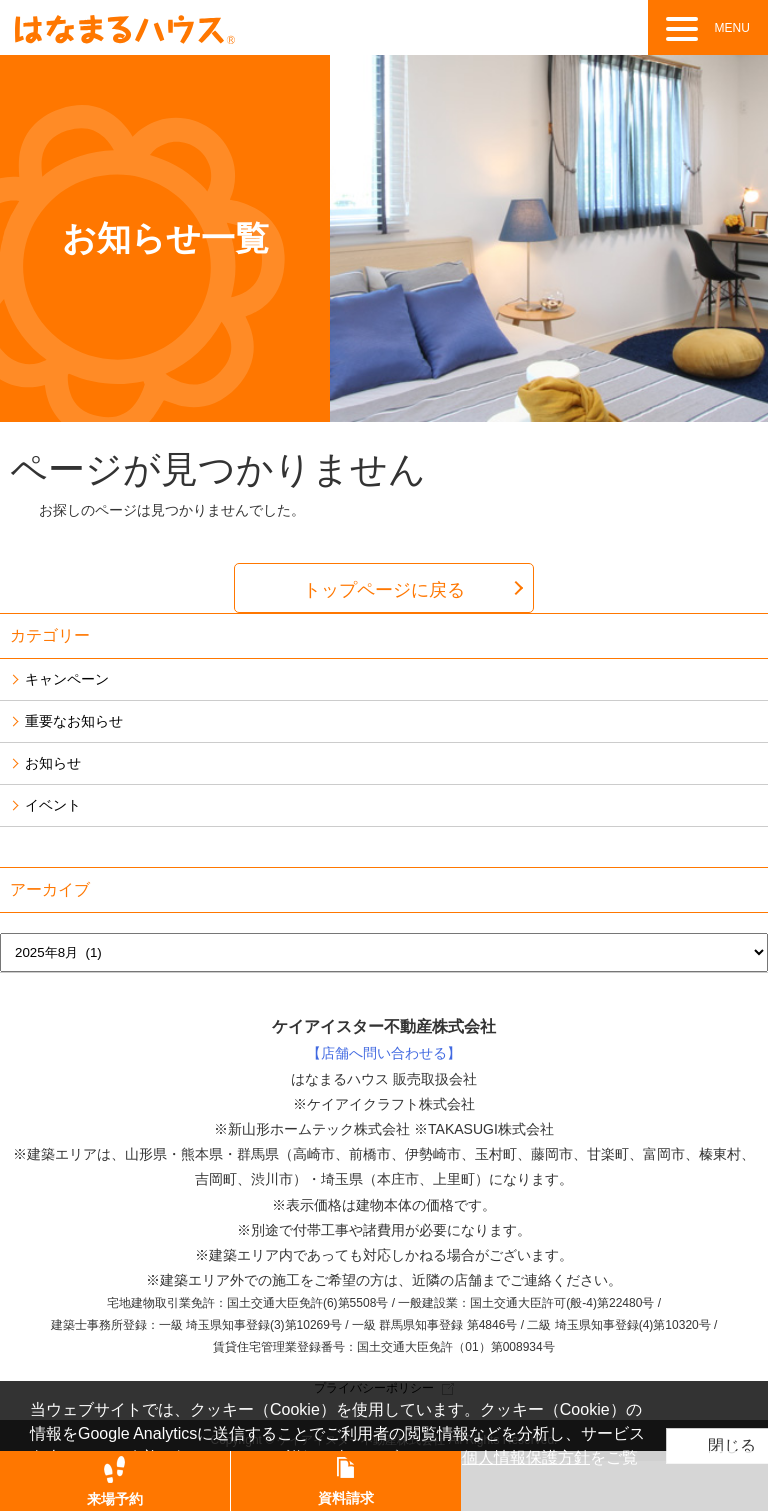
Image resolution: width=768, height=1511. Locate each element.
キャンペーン (67, 679)
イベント (53, 805)
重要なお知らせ (74, 721)
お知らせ (53, 763)
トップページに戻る (384, 590)
